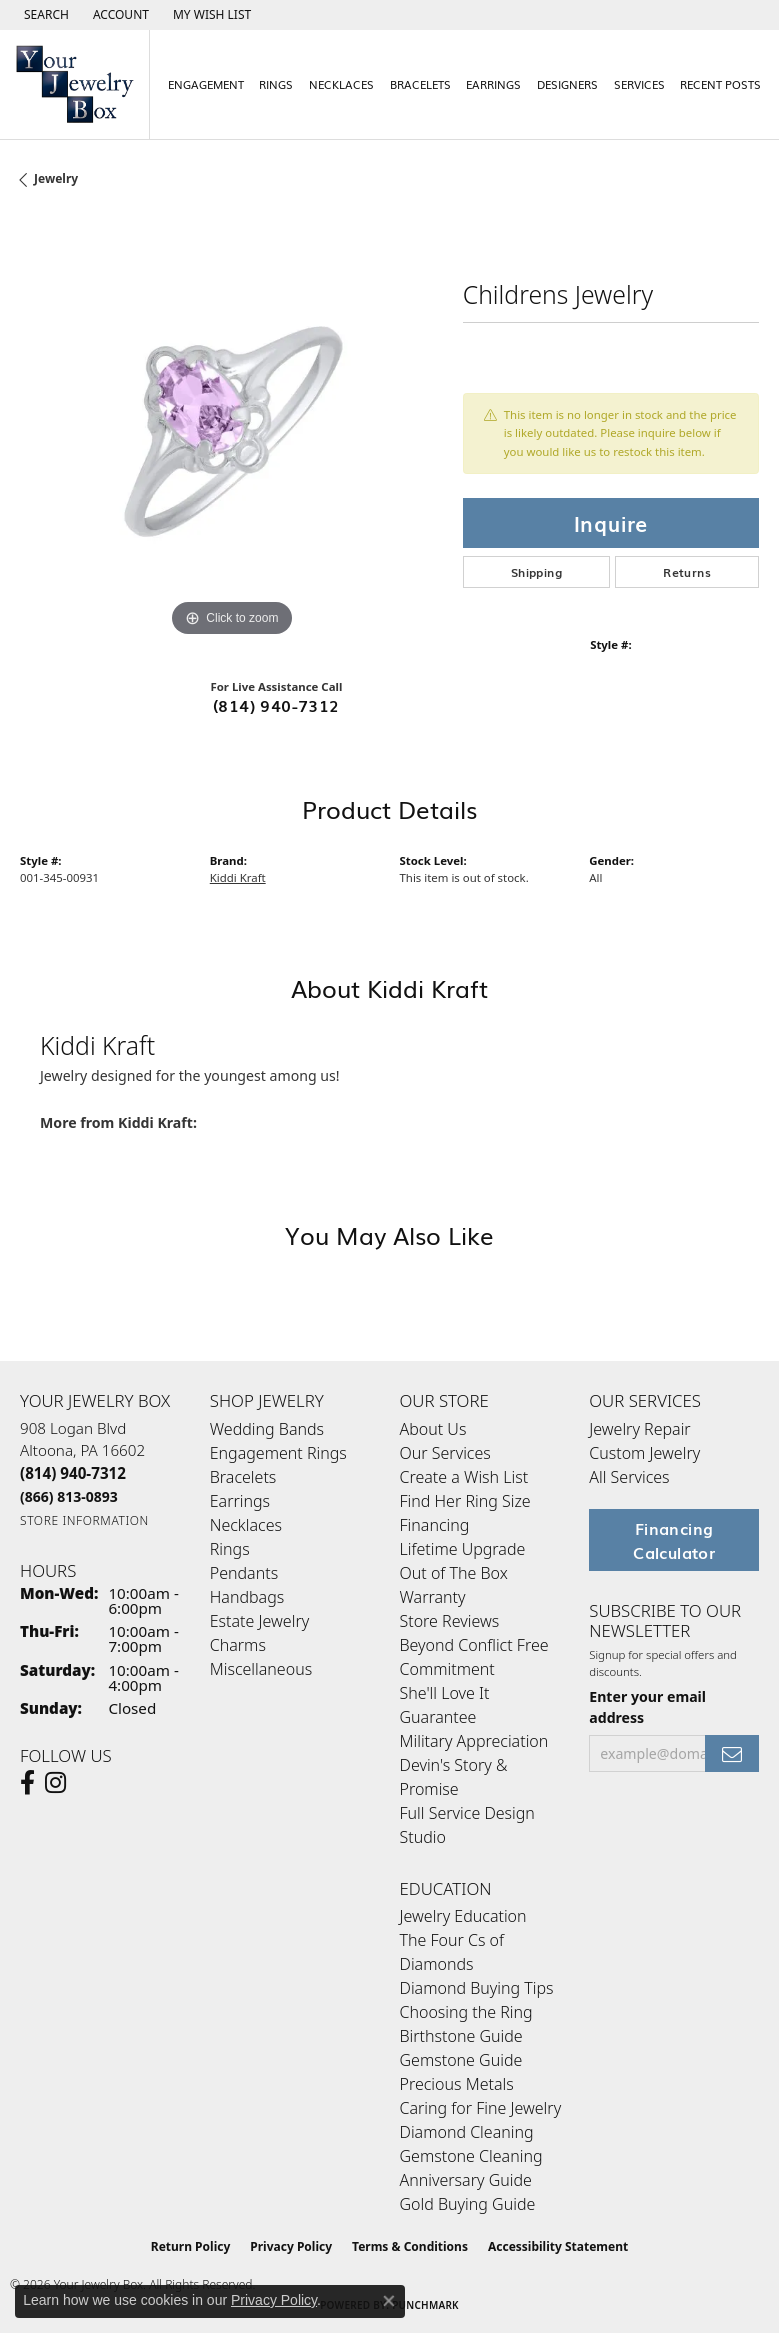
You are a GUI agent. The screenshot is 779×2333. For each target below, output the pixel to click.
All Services (629, 1477)
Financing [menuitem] (435, 1525)
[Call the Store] (73, 1473)
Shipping (536, 572)
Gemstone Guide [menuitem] (461, 2060)
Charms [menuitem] (238, 1645)
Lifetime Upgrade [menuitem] (463, 1549)
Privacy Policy (291, 2246)
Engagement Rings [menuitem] (278, 1453)
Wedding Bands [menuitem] (267, 1429)
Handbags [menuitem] (247, 1597)
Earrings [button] (493, 84)
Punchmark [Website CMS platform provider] (425, 2305)
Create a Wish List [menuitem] (464, 1477)
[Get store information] (84, 1520)
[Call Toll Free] (69, 1496)
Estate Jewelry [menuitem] (259, 1621)
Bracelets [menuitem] (243, 1477)
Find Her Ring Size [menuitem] (465, 1501)
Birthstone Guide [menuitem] (461, 2036)
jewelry (56, 178)
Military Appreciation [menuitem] (474, 1741)
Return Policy (191, 2246)
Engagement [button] (206, 84)
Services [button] (639, 84)
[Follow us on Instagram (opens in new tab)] (55, 1783)
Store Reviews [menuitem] (450, 1621)
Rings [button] (276, 84)
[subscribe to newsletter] (732, 1753)
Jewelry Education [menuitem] (463, 1916)
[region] (231, 430)
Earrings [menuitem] (240, 1501)
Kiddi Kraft (238, 877)
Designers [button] (567, 84)
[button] (44, 15)
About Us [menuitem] (433, 1429)
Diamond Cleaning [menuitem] (467, 2132)
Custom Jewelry (644, 1453)
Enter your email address (647, 1707)
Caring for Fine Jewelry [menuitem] (481, 2108)
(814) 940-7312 (276, 705)
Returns (687, 572)
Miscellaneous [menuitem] (261, 1669)
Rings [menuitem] (230, 1549)
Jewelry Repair (639, 1429)
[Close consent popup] (389, 2301)
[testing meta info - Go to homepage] (75, 84)
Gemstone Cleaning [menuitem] (471, 2156)
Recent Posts (720, 84)
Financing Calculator (674, 1540)
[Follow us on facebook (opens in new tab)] (27, 1783)
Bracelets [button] (420, 84)
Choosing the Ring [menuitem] (466, 2012)
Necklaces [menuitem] (246, 1525)
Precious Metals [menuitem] (457, 2084)
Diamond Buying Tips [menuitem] (477, 1988)
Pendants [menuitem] (244, 1573)
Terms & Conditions (410, 2246)
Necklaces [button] (341, 84)
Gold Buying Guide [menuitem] (468, 2204)
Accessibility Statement (558, 2246)
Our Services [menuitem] (445, 1453)
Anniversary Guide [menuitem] (466, 2180)
